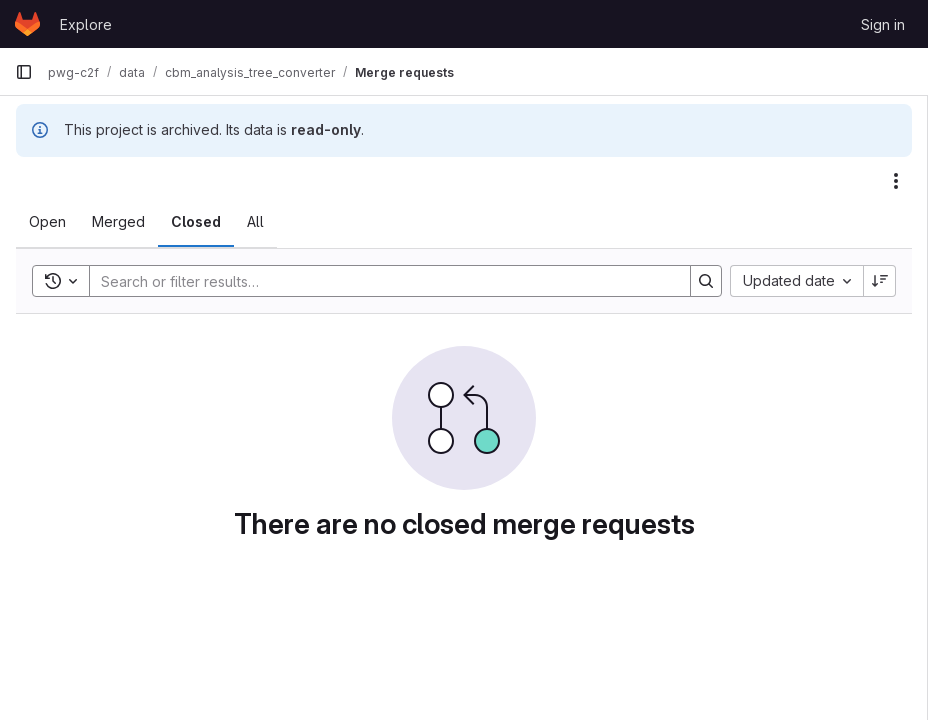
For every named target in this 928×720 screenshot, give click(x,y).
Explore (86, 24)
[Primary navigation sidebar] (24, 72)
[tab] (47, 222)
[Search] (380, 281)
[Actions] (896, 181)
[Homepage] (27, 24)
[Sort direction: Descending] (880, 281)
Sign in (883, 24)
